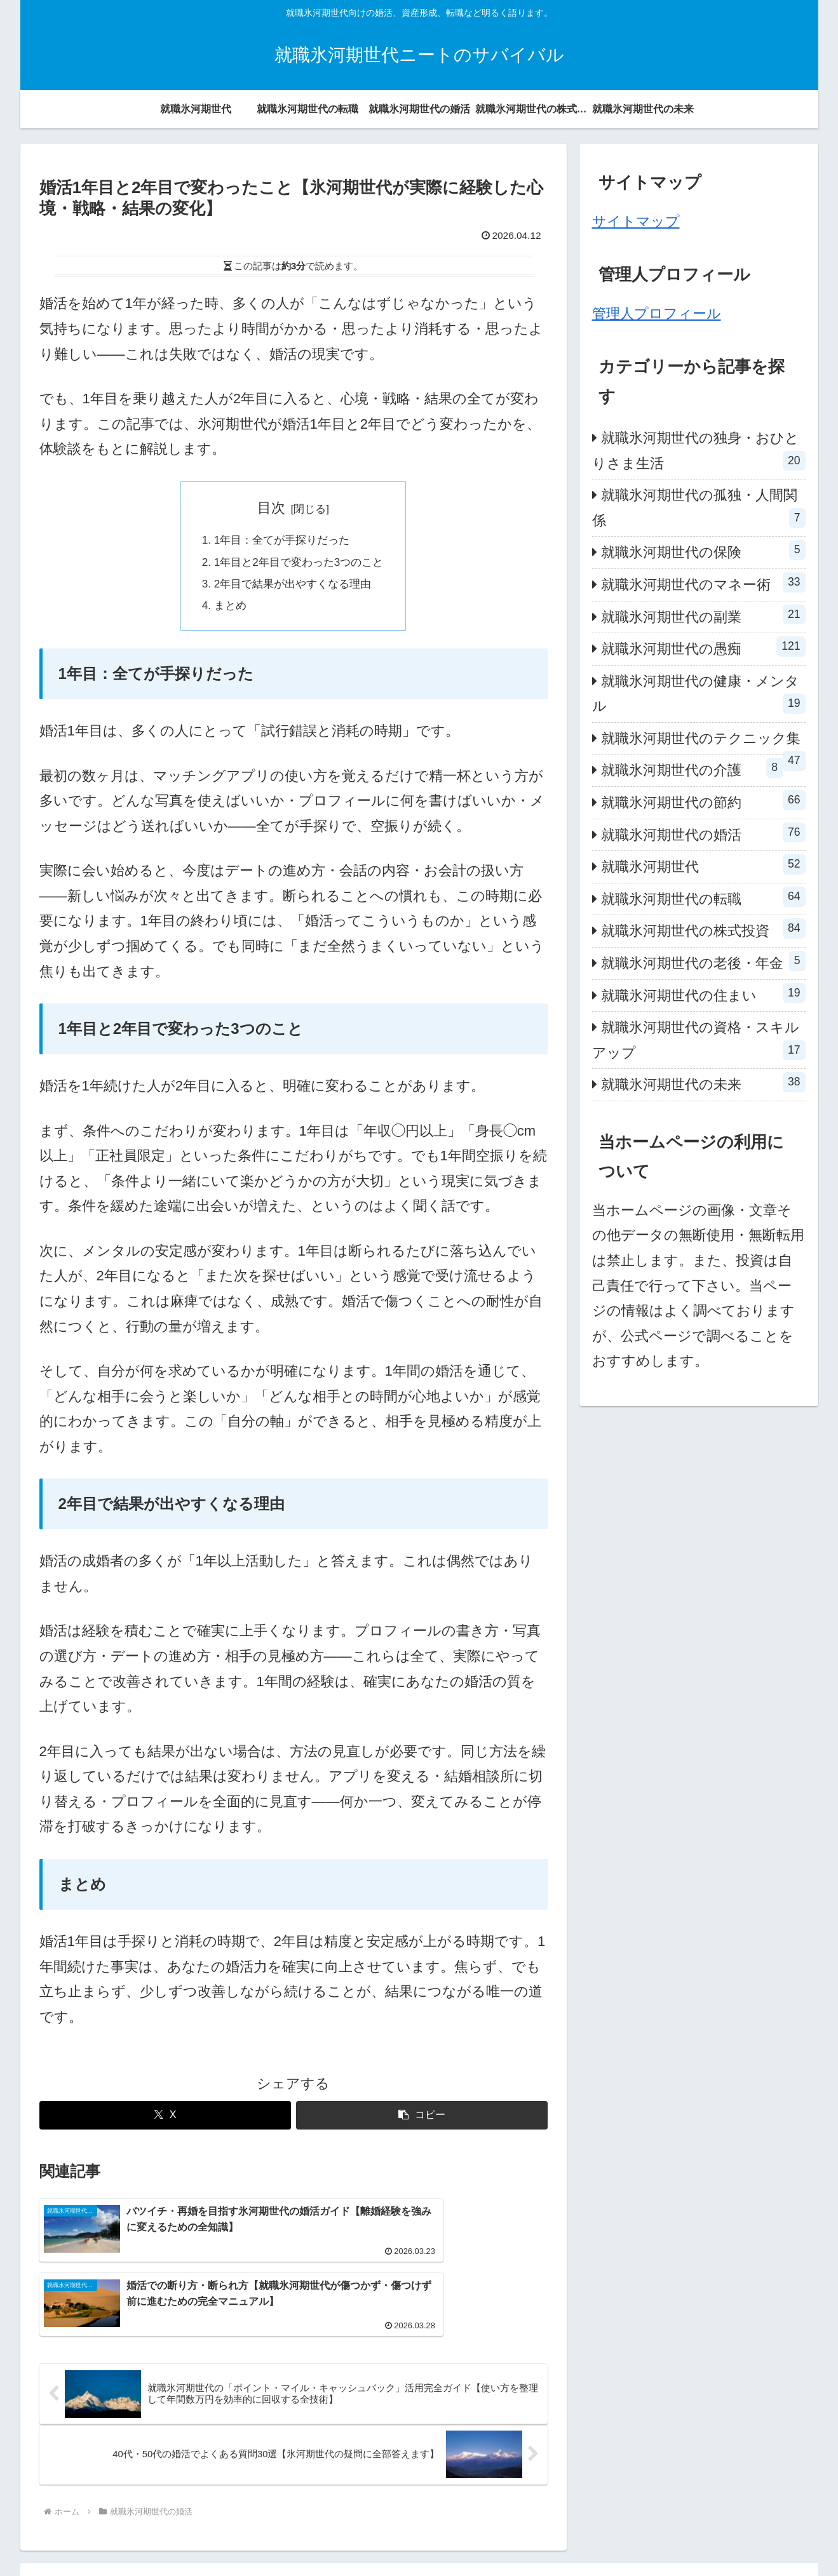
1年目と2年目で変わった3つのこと (299, 568)
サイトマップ (636, 221)
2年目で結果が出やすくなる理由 (292, 593)
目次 (271, 508)
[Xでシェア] (165, 2130)
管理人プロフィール (656, 313)
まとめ (219, 618)
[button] (422, 2130)
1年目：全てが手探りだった (280, 542)
